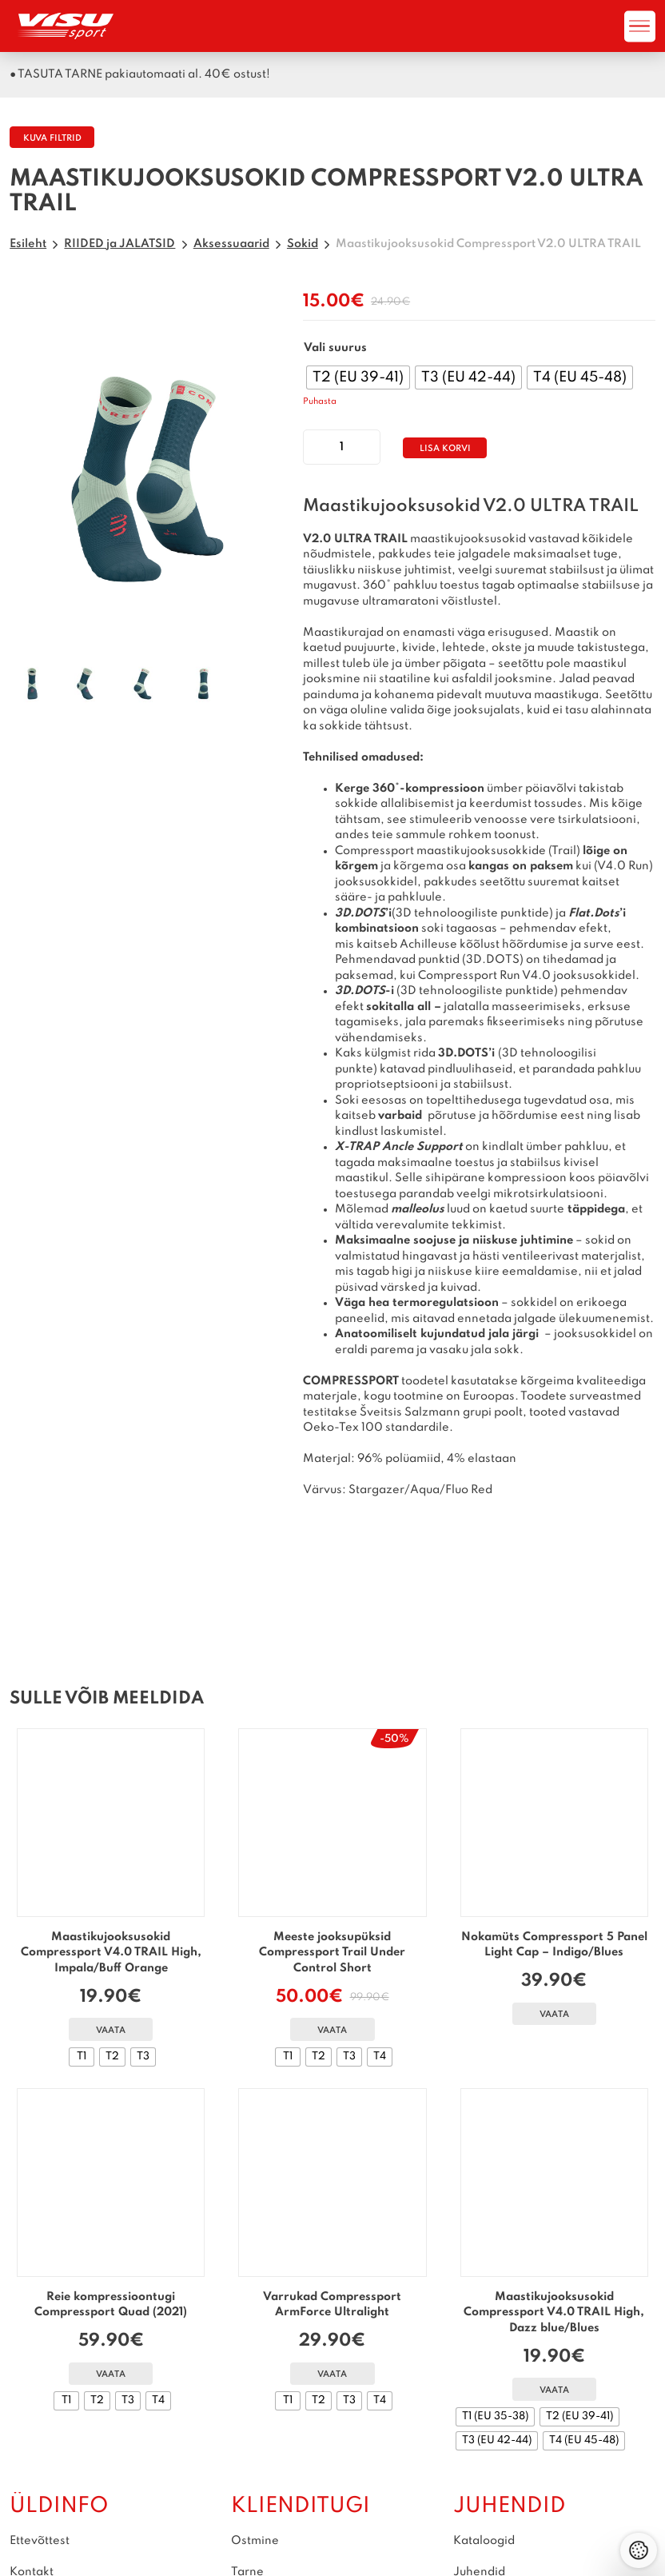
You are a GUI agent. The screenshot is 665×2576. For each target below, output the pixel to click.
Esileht (28, 244)
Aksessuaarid (231, 244)
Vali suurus (335, 347)
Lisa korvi (445, 449)
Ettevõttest (40, 2540)
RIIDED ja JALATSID (119, 244)
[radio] (358, 377)
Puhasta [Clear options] (319, 401)
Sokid (302, 244)
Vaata (110, 2031)
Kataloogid (484, 2540)
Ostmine (256, 2540)
